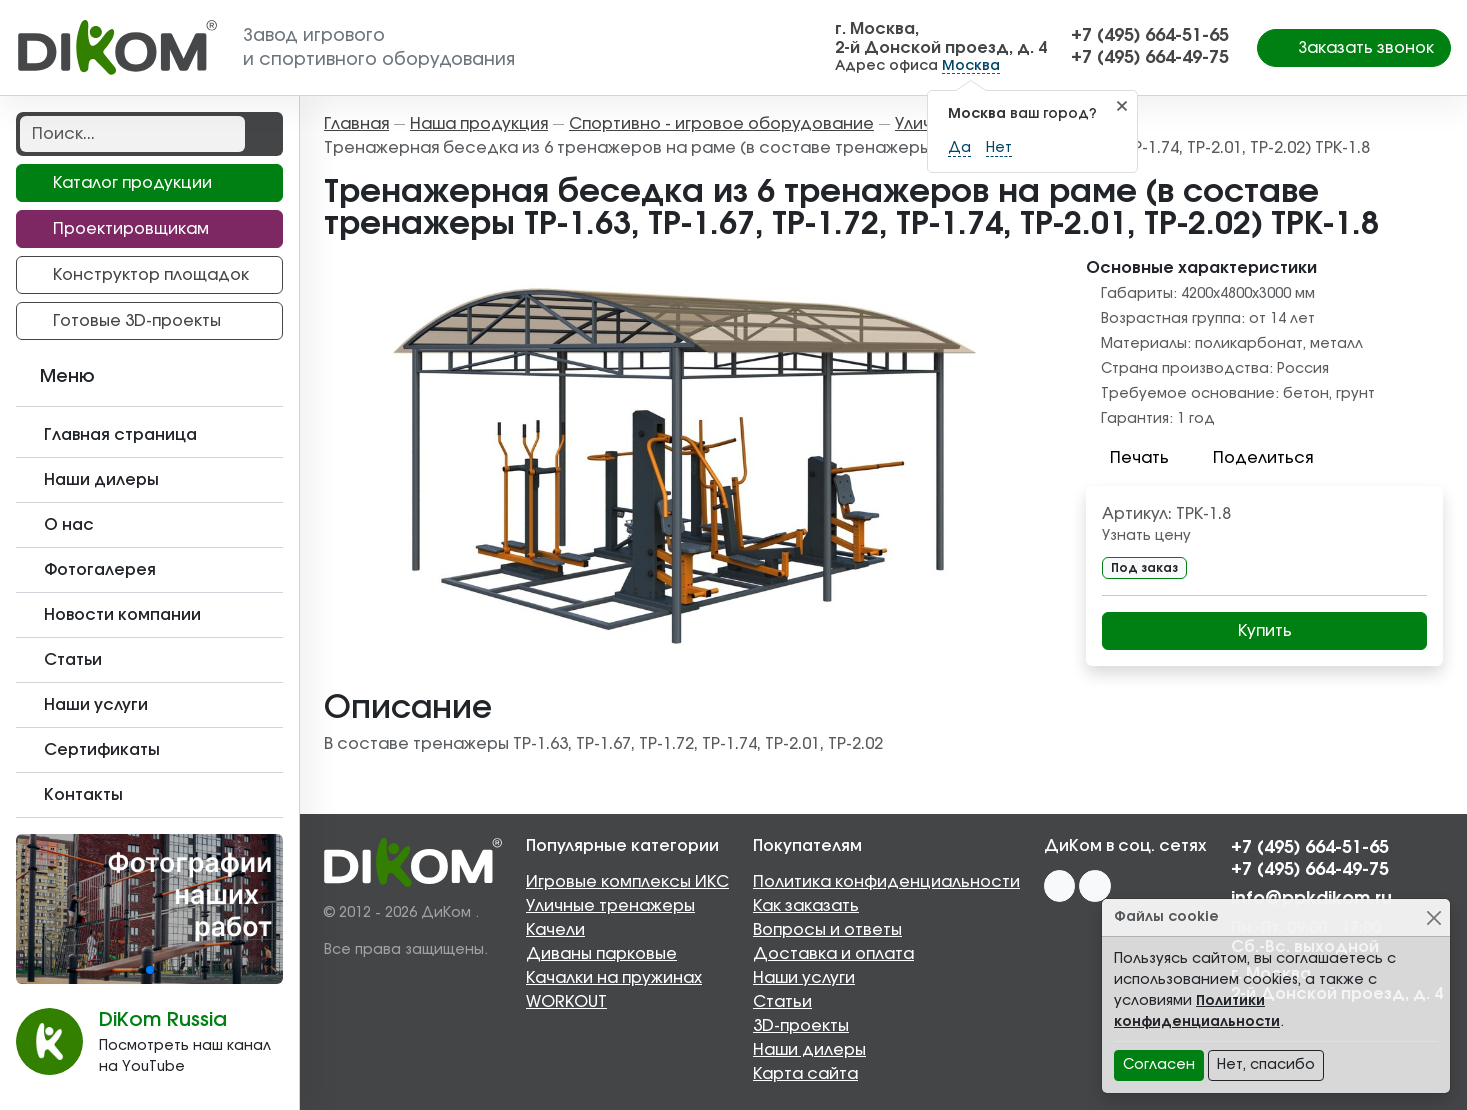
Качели (555, 930)
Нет (999, 148)
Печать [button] (1127, 458)
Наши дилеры (809, 1050)
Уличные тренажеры (610, 906)
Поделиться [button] (1251, 458)
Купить (1265, 631)
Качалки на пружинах (614, 978)
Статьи (782, 1002)
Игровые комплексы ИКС (627, 882)
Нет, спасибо (1266, 1065)
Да (959, 148)
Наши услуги (804, 978)
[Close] (1433, 917)
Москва (971, 66)
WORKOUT (566, 1002)
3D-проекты (801, 1026)
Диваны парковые (601, 954)
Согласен (1159, 1065)
